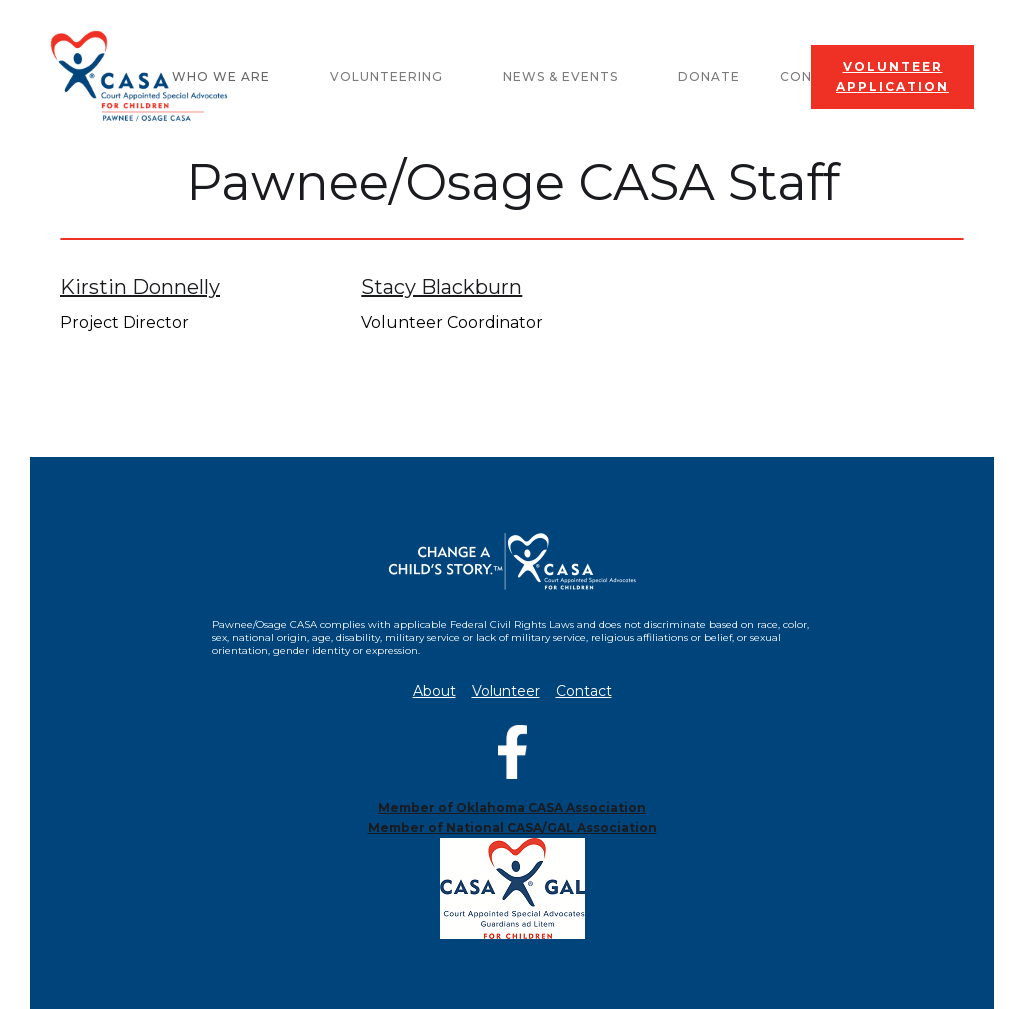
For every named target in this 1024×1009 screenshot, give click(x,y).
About (434, 691)
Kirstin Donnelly (140, 287)
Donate (709, 76)
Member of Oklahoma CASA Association (512, 807)
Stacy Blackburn (441, 287)
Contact (584, 691)
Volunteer (506, 691)
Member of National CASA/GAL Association (512, 827)
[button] (396, 77)
